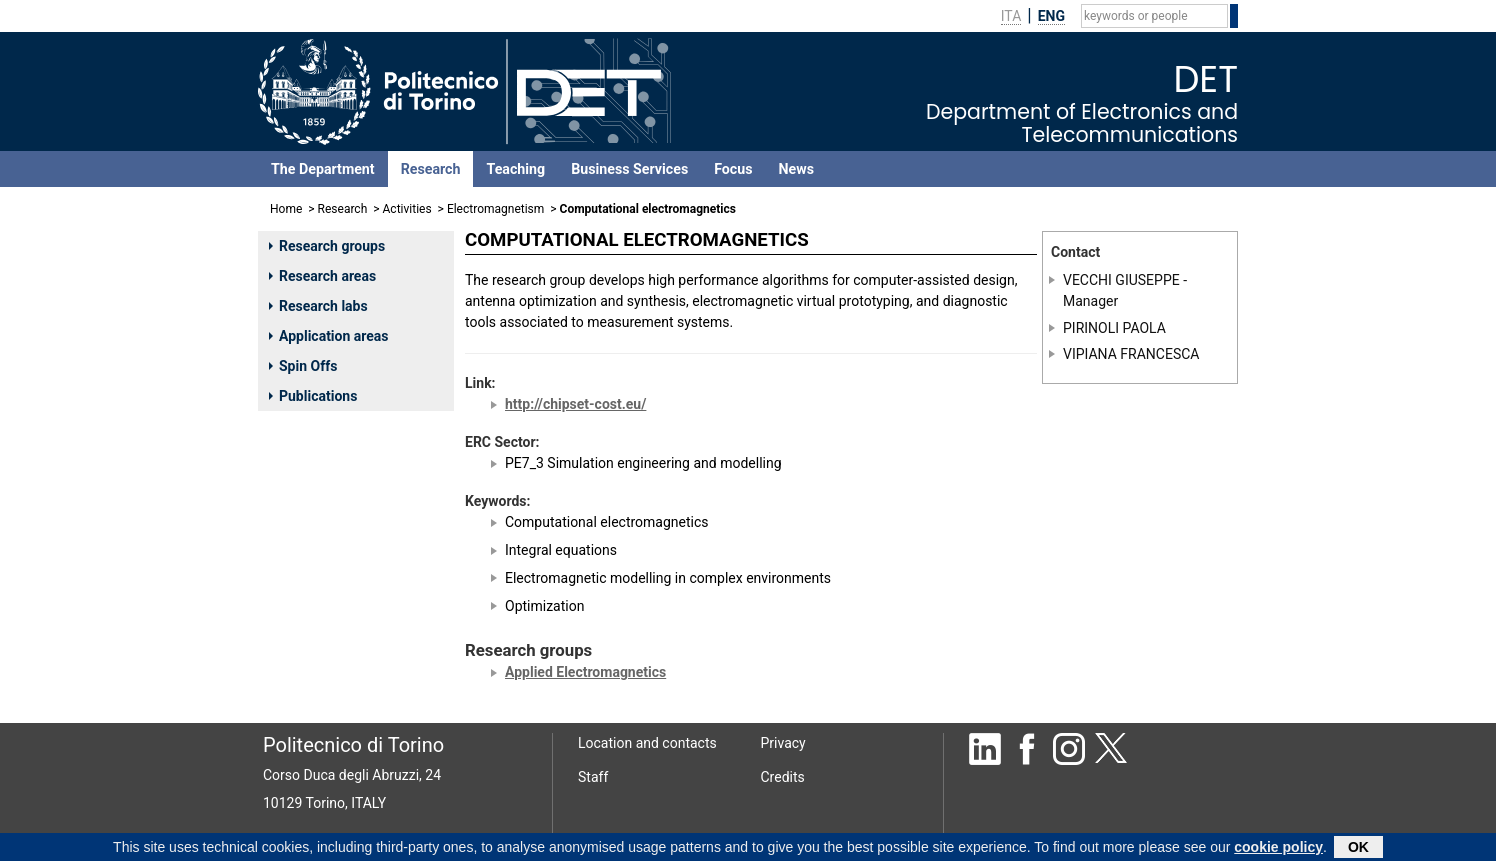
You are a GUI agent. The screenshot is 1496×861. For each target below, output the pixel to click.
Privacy (783, 743)
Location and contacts (647, 743)
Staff (593, 777)
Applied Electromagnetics (585, 672)
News (796, 169)
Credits (783, 777)
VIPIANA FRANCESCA (1131, 354)
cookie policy (1278, 849)
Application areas (329, 336)
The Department (323, 169)
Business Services (629, 169)
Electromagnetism (495, 209)
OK (1358, 849)
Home (286, 209)
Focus (733, 169)
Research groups (327, 246)
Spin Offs (303, 366)
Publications (313, 396)
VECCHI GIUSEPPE (1121, 280)
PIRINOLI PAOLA (1114, 328)
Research (431, 169)
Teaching (515, 169)
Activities (407, 209)
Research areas (322, 276)
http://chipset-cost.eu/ (575, 404)
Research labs (318, 306)
